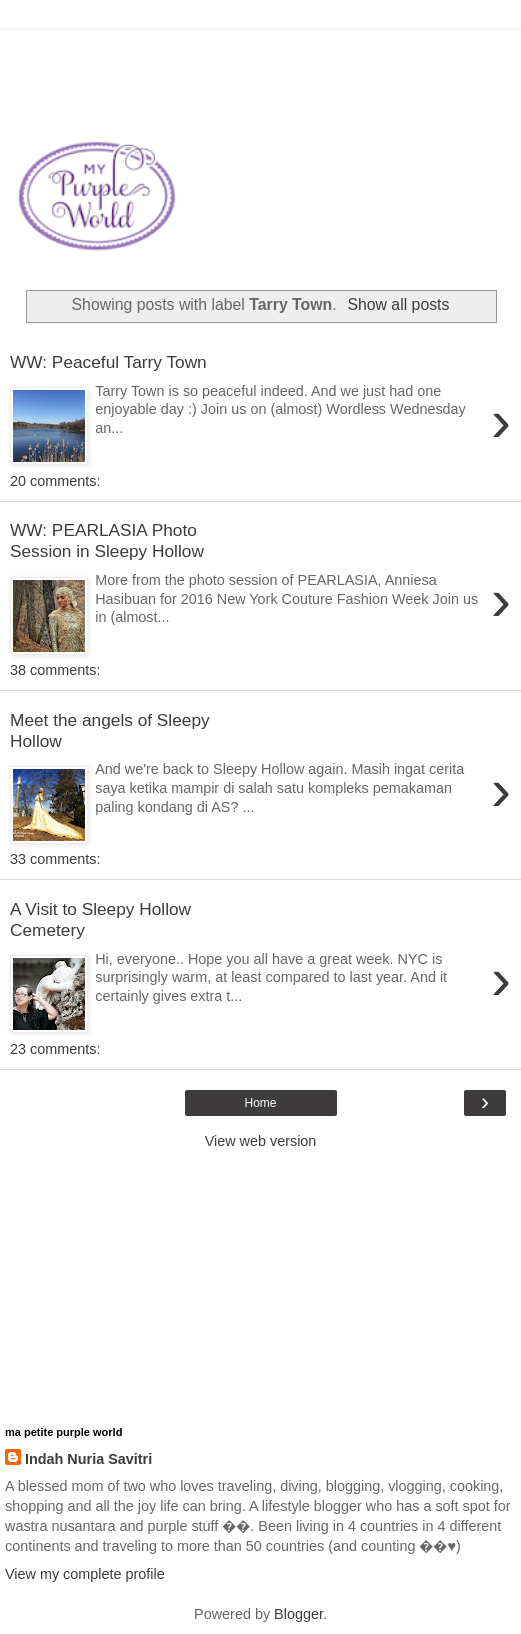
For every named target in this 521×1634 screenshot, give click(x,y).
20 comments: (55, 481)
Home (260, 1103)
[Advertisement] (261, 55)
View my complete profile (85, 1574)
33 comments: (55, 859)
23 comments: (55, 1049)
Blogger (298, 1614)
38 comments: (55, 670)
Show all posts (398, 304)
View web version (261, 1141)
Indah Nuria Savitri (88, 1459)
